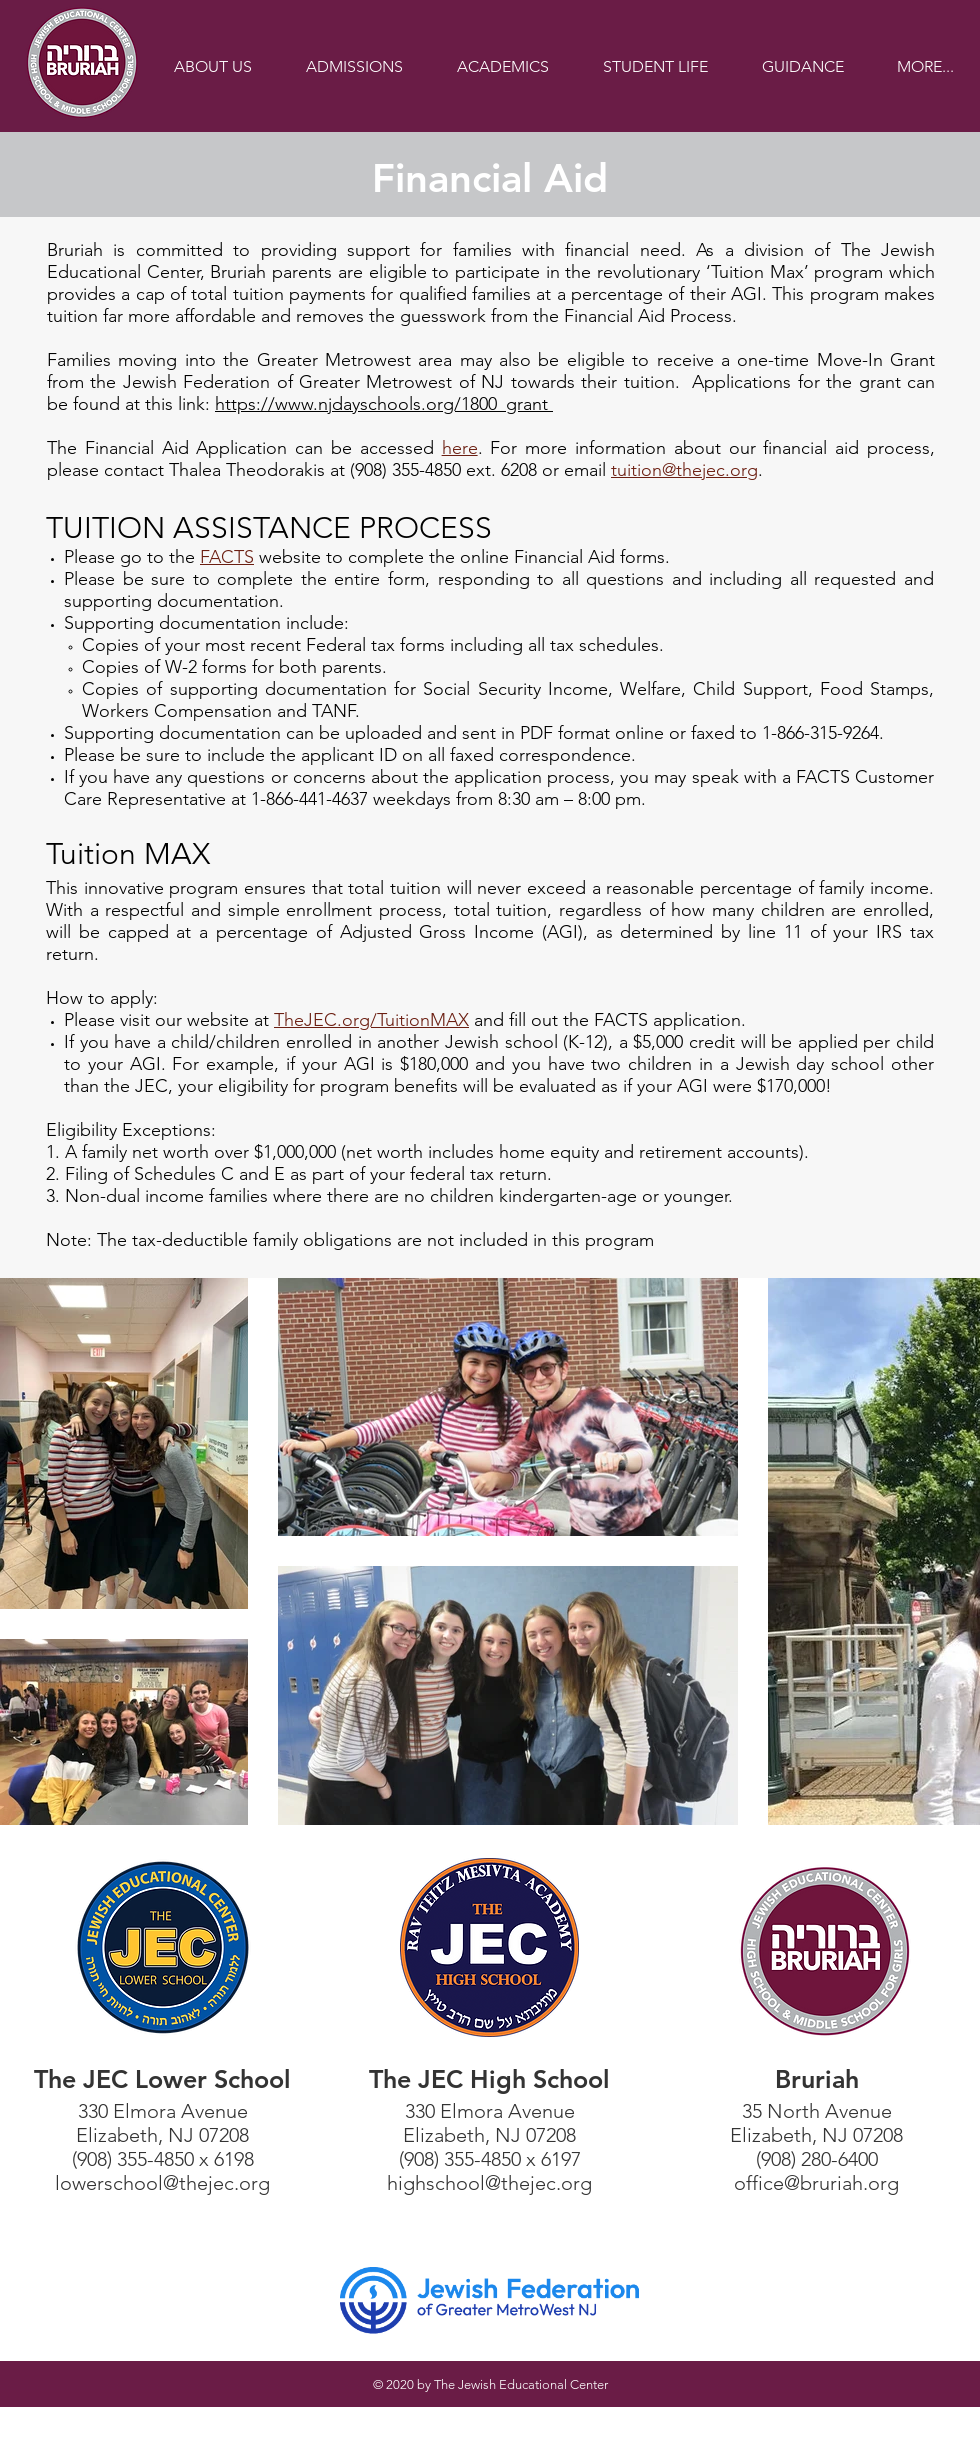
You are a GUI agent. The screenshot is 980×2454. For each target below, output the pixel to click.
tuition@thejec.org (684, 470)
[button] (213, 66)
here (460, 448)
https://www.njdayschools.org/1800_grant (384, 404)
